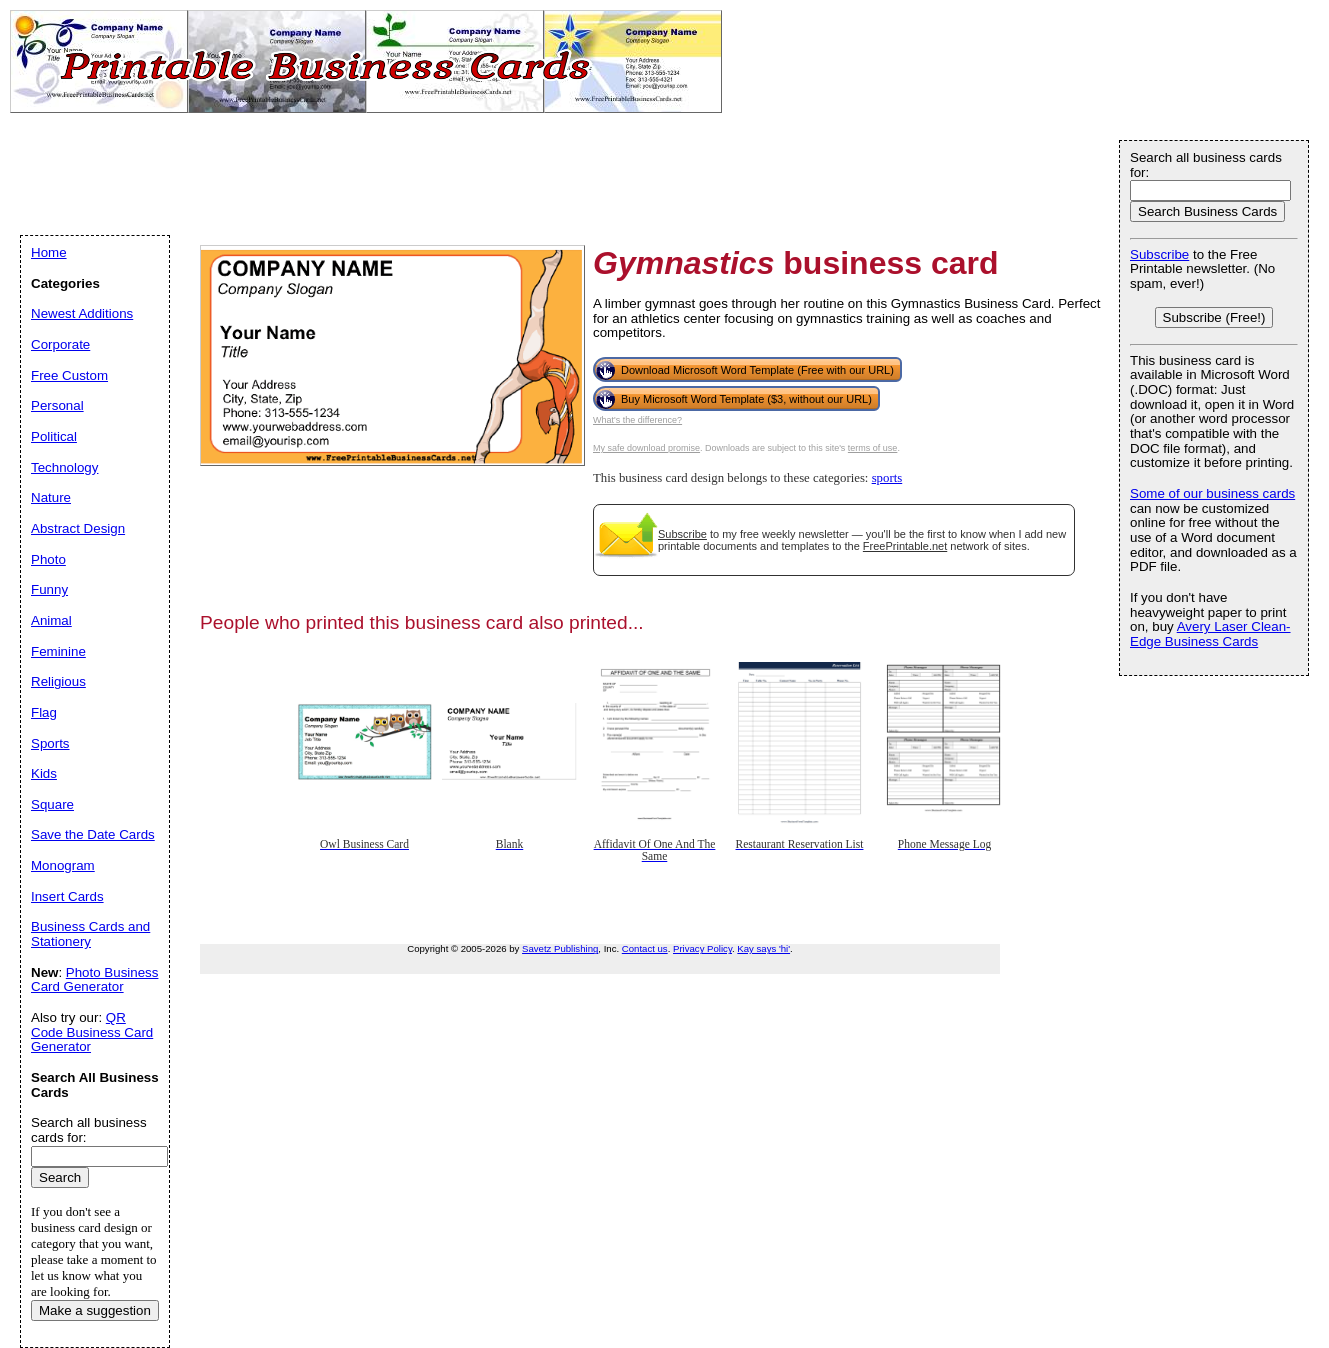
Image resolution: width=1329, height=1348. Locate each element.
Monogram (63, 865)
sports (887, 478)
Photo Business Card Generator (94, 980)
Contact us (645, 948)
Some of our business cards (1212, 493)
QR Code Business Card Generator (92, 1032)
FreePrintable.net (905, 546)
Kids (44, 773)
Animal (51, 620)
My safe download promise (646, 448)
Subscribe (682, 534)
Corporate (60, 344)
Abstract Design (78, 528)
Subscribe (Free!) (1214, 317)
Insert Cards (67, 896)
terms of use (873, 448)
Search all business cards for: (1206, 165)
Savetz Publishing (560, 948)
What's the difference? (637, 420)
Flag (44, 712)
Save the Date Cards (93, 834)
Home (49, 252)
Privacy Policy (702, 948)
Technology (64, 467)
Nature (51, 497)
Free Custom (69, 375)
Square (52, 804)
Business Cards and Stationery (90, 934)
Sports (50, 743)
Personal (57, 405)
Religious (58, 681)
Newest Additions (82, 313)
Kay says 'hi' (763, 948)
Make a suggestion (95, 1310)
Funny (49, 589)
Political (54, 436)
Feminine (58, 651)
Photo (48, 559)
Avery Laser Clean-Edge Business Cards (1210, 634)
